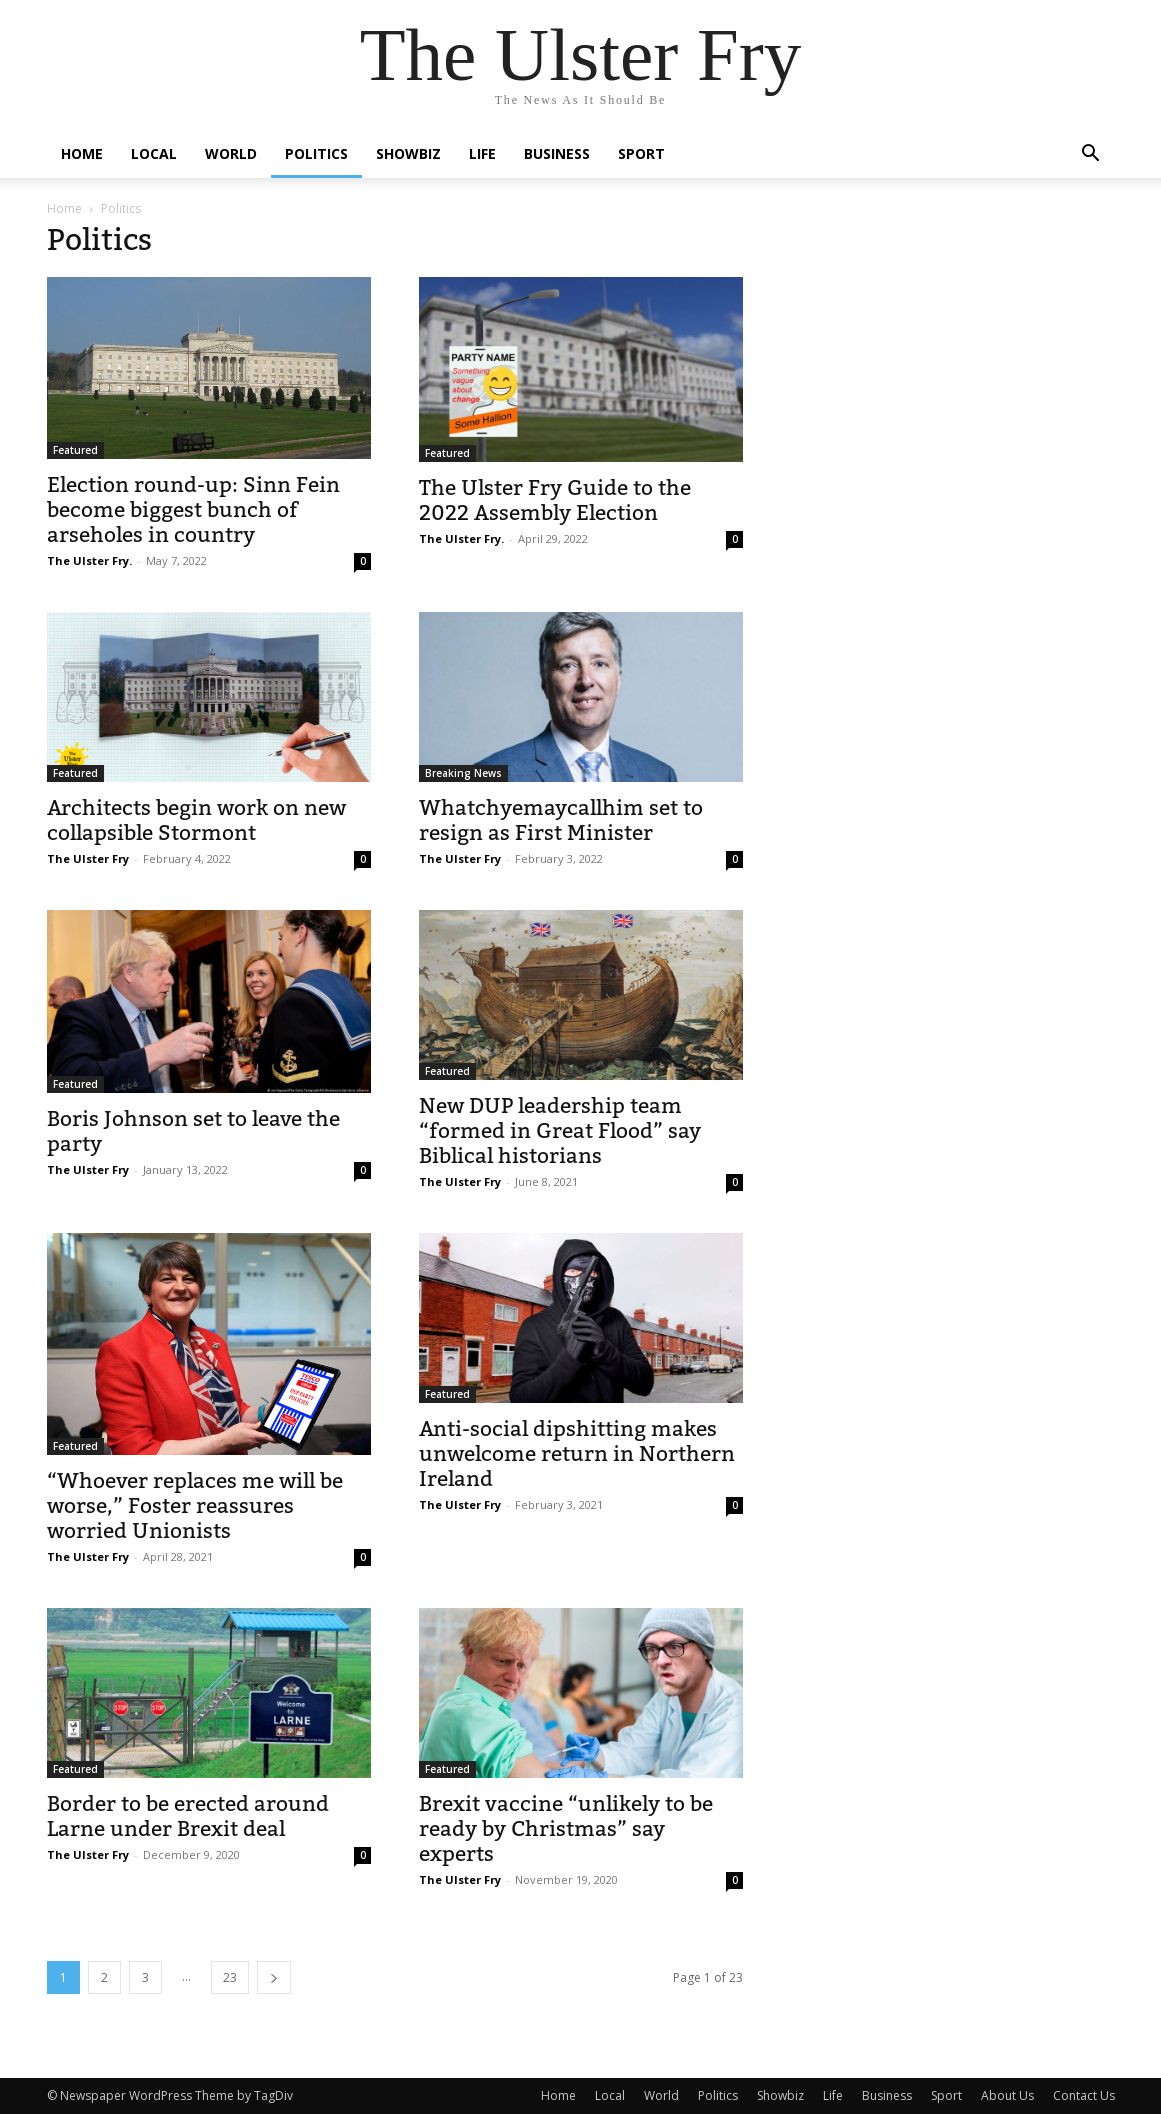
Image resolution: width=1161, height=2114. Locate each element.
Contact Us (1084, 2095)
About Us (1007, 2095)
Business (557, 153)
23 (230, 1977)
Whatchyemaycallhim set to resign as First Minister (561, 820)
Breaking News (463, 773)
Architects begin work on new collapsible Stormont (196, 820)
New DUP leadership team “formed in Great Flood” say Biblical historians (560, 1130)
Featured (75, 450)
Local (154, 153)
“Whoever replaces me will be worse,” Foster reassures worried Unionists (195, 1505)
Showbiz (408, 153)
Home (82, 153)
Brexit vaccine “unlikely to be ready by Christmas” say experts (566, 1828)
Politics (316, 153)
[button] (1091, 155)
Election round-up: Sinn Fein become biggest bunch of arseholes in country (193, 509)
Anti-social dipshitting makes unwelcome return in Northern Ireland (577, 1453)
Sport (641, 153)
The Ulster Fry (88, 858)
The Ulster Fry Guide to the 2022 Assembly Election (555, 500)
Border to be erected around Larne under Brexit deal (188, 1816)
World (231, 153)
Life (482, 153)
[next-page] (274, 1977)
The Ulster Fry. (89, 560)
